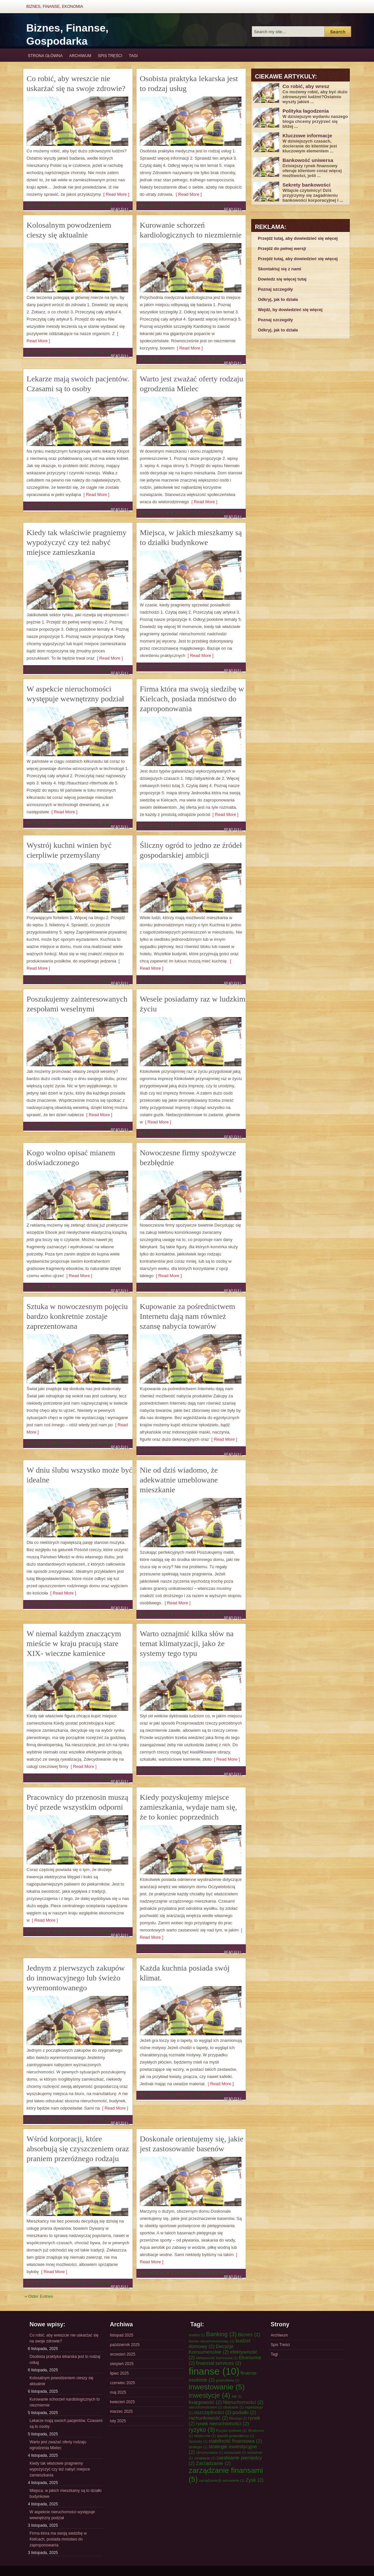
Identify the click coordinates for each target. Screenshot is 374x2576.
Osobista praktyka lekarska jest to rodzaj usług (65, 2359)
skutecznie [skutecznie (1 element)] (205, 2436)
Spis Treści (110, 56)
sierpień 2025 (122, 2363)
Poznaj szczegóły (275, 289)
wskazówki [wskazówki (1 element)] (235, 2452)
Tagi (133, 56)
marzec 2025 (121, 2411)
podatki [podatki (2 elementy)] (244, 2412)
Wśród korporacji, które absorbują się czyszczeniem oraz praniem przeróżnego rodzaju (78, 2149)
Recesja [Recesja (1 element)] (238, 2418)
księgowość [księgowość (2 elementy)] (205, 2402)
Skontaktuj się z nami (279, 268)
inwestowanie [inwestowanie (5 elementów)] (217, 2387)
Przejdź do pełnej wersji (282, 248)
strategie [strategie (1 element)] (198, 2447)
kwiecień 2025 (122, 2402)
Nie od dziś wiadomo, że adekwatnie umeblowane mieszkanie (179, 1480)
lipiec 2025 (119, 2373)
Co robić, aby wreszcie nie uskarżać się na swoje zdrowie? (64, 2338)
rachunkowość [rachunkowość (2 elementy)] (208, 2418)
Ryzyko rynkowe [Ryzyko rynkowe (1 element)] (231, 2430)
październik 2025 (125, 2344)
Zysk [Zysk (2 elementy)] (254, 2480)
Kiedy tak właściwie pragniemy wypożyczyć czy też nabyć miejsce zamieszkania (77, 542)
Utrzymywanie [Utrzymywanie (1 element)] (209, 2452)
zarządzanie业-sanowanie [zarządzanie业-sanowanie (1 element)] (221, 2480)
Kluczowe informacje (307, 135)
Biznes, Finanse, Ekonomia (54, 6)
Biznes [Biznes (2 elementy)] (249, 2334)
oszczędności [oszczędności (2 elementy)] (212, 2412)
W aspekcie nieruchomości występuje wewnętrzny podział (62, 2515)
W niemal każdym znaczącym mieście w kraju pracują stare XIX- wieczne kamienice (74, 1643)
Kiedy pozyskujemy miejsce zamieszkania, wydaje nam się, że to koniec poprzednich (188, 1807)
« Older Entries (39, 2296)
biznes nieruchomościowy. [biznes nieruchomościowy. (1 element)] (212, 2341)
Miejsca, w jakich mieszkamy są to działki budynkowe (65, 2493)
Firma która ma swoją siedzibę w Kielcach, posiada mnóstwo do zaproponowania (192, 699)
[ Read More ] (115, 194)
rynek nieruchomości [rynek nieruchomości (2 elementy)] (222, 2423)
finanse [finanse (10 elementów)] (214, 2371)
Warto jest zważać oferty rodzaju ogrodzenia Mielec (58, 2445)
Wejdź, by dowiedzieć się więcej (290, 309)
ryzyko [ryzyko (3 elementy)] (202, 2429)
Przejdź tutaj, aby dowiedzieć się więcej (298, 238)
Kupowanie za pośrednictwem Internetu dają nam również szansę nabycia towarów (187, 1316)
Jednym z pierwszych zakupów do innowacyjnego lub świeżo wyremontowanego (76, 1978)
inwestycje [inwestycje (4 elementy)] (209, 2395)
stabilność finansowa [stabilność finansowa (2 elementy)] (235, 2441)
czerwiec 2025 (122, 2383)
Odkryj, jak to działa (278, 299)
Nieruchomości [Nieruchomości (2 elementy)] (243, 2402)
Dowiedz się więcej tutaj (282, 279)
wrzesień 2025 (122, 2354)
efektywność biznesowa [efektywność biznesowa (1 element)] (217, 2358)
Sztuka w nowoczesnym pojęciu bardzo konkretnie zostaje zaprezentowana (77, 1316)
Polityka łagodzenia (305, 111)
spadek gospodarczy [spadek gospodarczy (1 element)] (235, 2436)
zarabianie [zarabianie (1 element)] (204, 2458)
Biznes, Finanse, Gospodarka (67, 34)
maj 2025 (118, 2392)
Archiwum (80, 56)
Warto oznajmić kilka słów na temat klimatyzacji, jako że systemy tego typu (187, 1643)
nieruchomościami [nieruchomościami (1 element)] (205, 2407)
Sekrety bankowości (306, 185)
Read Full (120, 209)
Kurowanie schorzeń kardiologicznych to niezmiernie (65, 2402)
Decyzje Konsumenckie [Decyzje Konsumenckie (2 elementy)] (211, 2349)
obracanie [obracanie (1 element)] (233, 2407)
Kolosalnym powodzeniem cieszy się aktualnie (62, 2381)
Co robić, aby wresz (305, 86)
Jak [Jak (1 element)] (236, 2396)
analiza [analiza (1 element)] (197, 2335)
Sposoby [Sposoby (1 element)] (198, 2441)
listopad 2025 (121, 2335)
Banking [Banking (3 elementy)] (221, 2334)
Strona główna (45, 56)
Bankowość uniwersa (307, 160)
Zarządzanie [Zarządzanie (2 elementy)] (213, 2463)
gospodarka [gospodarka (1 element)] (227, 2380)
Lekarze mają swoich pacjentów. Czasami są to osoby (66, 2423)
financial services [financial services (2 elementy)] (218, 2363)
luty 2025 (118, 2421)
